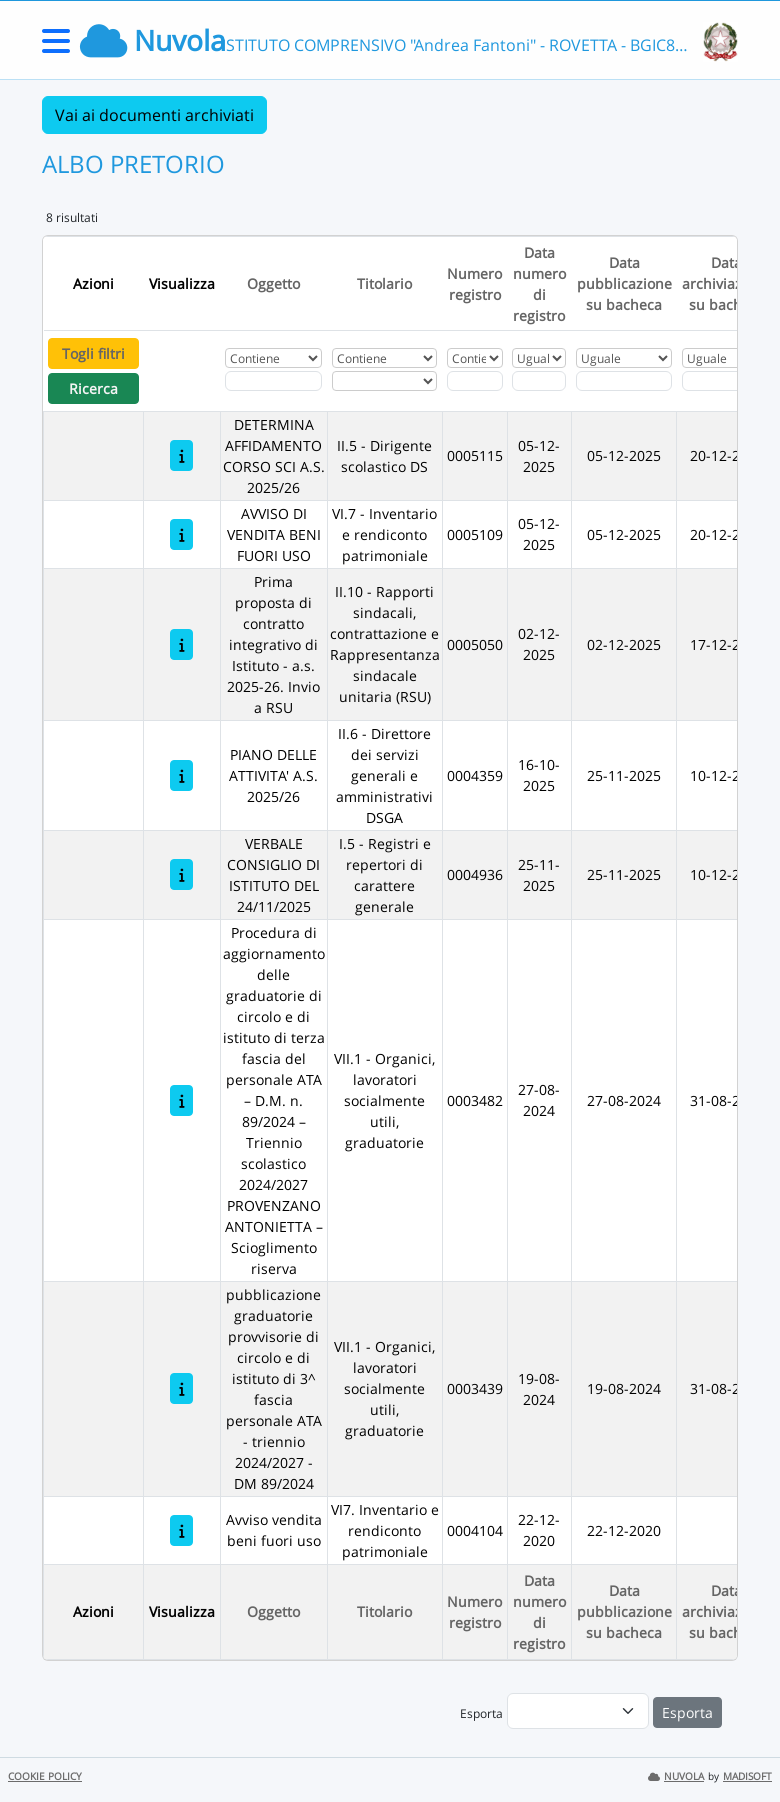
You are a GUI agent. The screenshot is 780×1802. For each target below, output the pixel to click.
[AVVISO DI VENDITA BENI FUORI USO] (181, 534)
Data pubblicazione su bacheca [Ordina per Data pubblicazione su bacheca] (624, 283)
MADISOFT (747, 1776)
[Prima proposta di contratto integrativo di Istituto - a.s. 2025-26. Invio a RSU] (181, 644)
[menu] (578, 1711)
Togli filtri (93, 353)
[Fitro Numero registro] (475, 381)
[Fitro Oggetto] (273, 381)
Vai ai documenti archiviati (154, 115)
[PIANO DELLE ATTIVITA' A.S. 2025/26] (181, 775)
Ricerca (93, 388)
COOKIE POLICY (45, 1776)
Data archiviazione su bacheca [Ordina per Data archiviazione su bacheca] (726, 283)
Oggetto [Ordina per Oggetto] (273, 283)
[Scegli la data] (539, 381)
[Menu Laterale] (56, 48)
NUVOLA (676, 1776)
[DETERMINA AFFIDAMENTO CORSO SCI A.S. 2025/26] (181, 455)
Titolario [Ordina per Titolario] (384, 283)
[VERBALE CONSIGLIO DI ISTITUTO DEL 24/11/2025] (181, 874)
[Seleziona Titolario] (384, 381)
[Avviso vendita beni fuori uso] (181, 1530)
